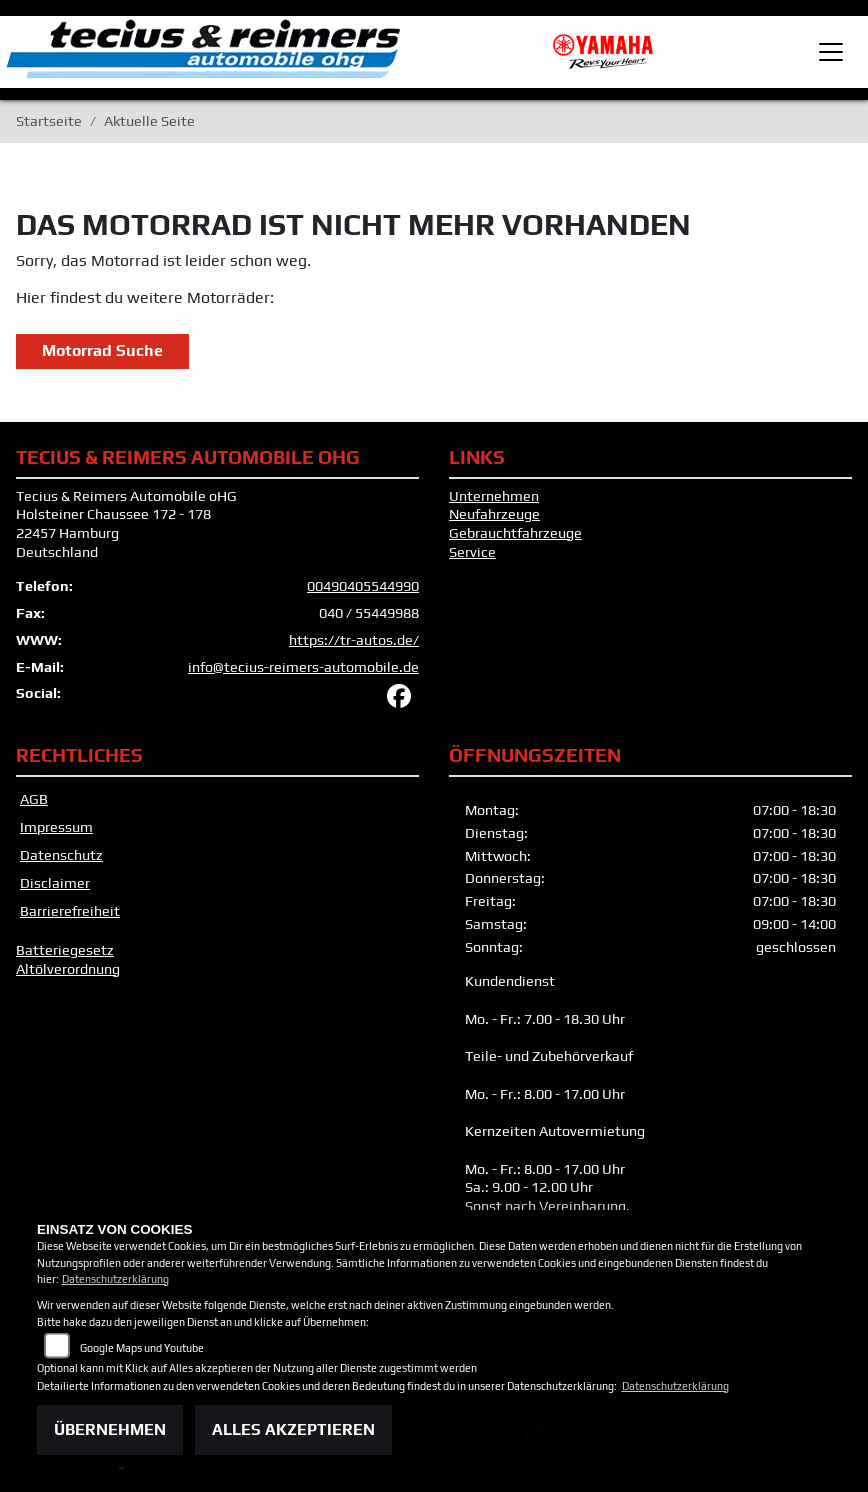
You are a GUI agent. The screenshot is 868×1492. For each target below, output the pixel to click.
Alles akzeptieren (293, 1429)
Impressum (56, 827)
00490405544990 (363, 586)
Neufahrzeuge (494, 514)
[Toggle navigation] (831, 52)
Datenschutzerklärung (115, 1279)
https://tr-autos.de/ (354, 640)
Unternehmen (494, 496)
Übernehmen (110, 1429)
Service (472, 552)
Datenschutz (61, 855)
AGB (34, 799)
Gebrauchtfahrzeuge (515, 533)
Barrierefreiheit (70, 911)
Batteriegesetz (65, 950)
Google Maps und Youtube (142, 1348)
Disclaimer (55, 883)
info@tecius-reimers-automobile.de (303, 667)
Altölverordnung (68, 969)
